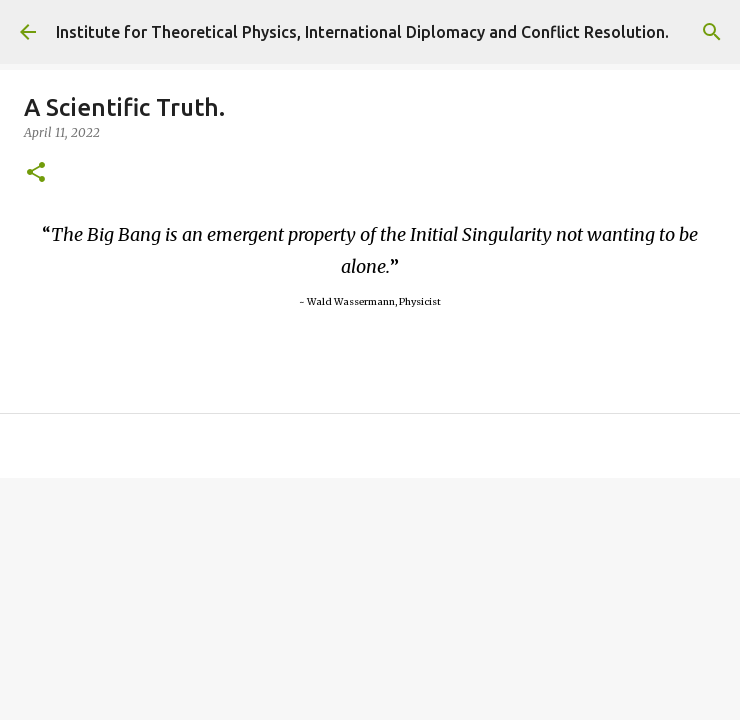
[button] (36, 173)
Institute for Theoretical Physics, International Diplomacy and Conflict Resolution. (362, 32)
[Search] (712, 32)
